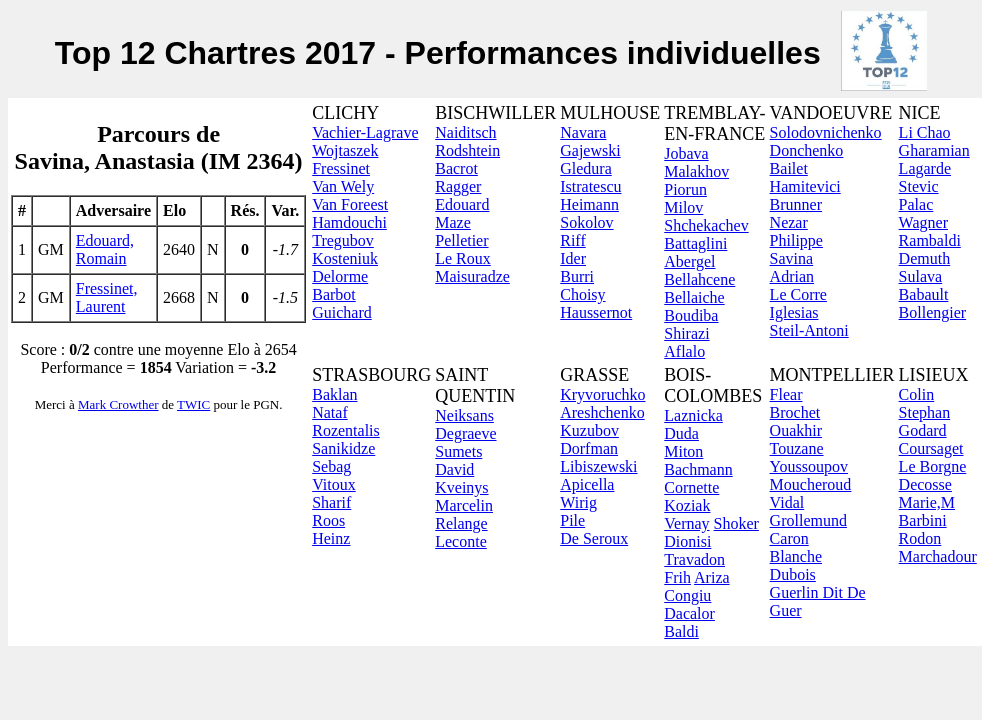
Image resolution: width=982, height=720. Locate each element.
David (454, 469)
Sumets (458, 451)
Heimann (589, 204)
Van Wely (343, 186)
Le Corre (798, 294)
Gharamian (934, 150)
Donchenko (807, 150)
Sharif (331, 502)
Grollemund (808, 520)
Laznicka (693, 415)
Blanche (796, 556)
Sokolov (586, 222)
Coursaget (931, 448)
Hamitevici (805, 186)
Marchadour (938, 556)
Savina (792, 258)
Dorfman (589, 448)
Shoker (736, 523)
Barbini (923, 520)
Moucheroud (811, 484)
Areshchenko (602, 412)
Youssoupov (809, 466)
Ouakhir (796, 430)
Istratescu (590, 186)
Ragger (458, 186)
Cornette (691, 487)
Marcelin (464, 505)
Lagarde (925, 168)
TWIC (193, 404)
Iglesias (794, 312)
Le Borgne (933, 466)
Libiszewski (598, 466)
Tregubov (343, 240)
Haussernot (596, 312)
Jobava (686, 153)
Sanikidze (343, 448)
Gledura (586, 168)
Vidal (787, 502)
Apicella (587, 484)
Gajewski (590, 150)
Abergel (689, 261)
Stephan (925, 412)
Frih (677, 577)
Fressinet (341, 168)
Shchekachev (706, 225)
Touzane (797, 448)
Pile (572, 520)
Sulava (921, 276)
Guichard (342, 312)
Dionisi (687, 541)
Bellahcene (699, 279)
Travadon (694, 559)
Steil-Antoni (809, 330)
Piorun (685, 189)
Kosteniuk (345, 258)
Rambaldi (930, 240)
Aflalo (684, 351)
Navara (583, 132)
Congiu (687, 595)
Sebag (331, 466)
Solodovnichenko (826, 132)
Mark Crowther (118, 404)
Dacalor (689, 613)
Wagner (923, 222)
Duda (681, 433)
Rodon (920, 538)
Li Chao (925, 132)
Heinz (331, 538)
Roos (328, 520)
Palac (916, 204)
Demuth (925, 258)
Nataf (330, 412)
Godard (923, 430)
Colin (917, 394)
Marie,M (927, 502)
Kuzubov (589, 430)
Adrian (792, 276)
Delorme (340, 276)
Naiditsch (465, 132)
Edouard (462, 204)
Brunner (796, 204)
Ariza (712, 577)
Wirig (578, 502)
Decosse (925, 484)
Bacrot (456, 168)
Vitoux (333, 484)
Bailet (789, 168)
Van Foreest (350, 204)
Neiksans (464, 415)
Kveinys (461, 487)
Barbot (334, 294)
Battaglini (695, 243)
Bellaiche (694, 297)
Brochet (795, 412)
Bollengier (933, 312)
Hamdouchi (349, 222)
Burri (577, 276)
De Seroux (594, 538)
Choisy (582, 294)
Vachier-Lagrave (365, 132)
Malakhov (696, 171)
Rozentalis (346, 430)
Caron (789, 538)
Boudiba (691, 315)
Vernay (686, 523)
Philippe (796, 240)
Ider (573, 258)
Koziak (687, 505)
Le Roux (463, 258)
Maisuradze (472, 276)
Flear (786, 394)
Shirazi (686, 333)
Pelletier (461, 240)
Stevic (919, 186)
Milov (683, 207)
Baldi (681, 631)
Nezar (789, 222)
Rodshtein (467, 150)
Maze (453, 222)
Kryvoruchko (602, 394)
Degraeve (465, 433)
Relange (461, 523)
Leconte (461, 541)
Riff (572, 240)
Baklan (334, 394)
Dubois (793, 574)
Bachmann (698, 469)
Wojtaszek (345, 150)
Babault (924, 294)
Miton (683, 451)
